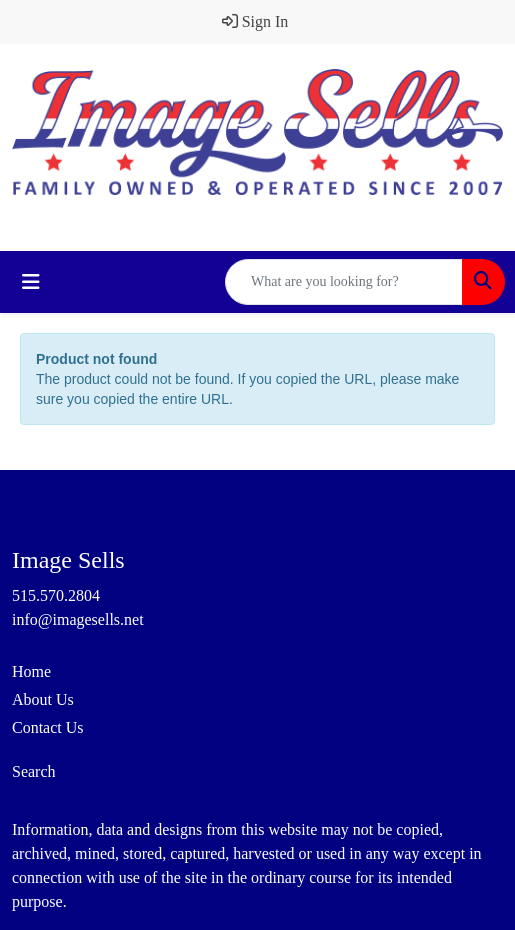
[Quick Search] (344, 282)
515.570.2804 (56, 595)
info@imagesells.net (78, 619)
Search (34, 771)
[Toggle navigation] (31, 282)
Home (31, 671)
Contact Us (48, 727)
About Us (43, 699)
